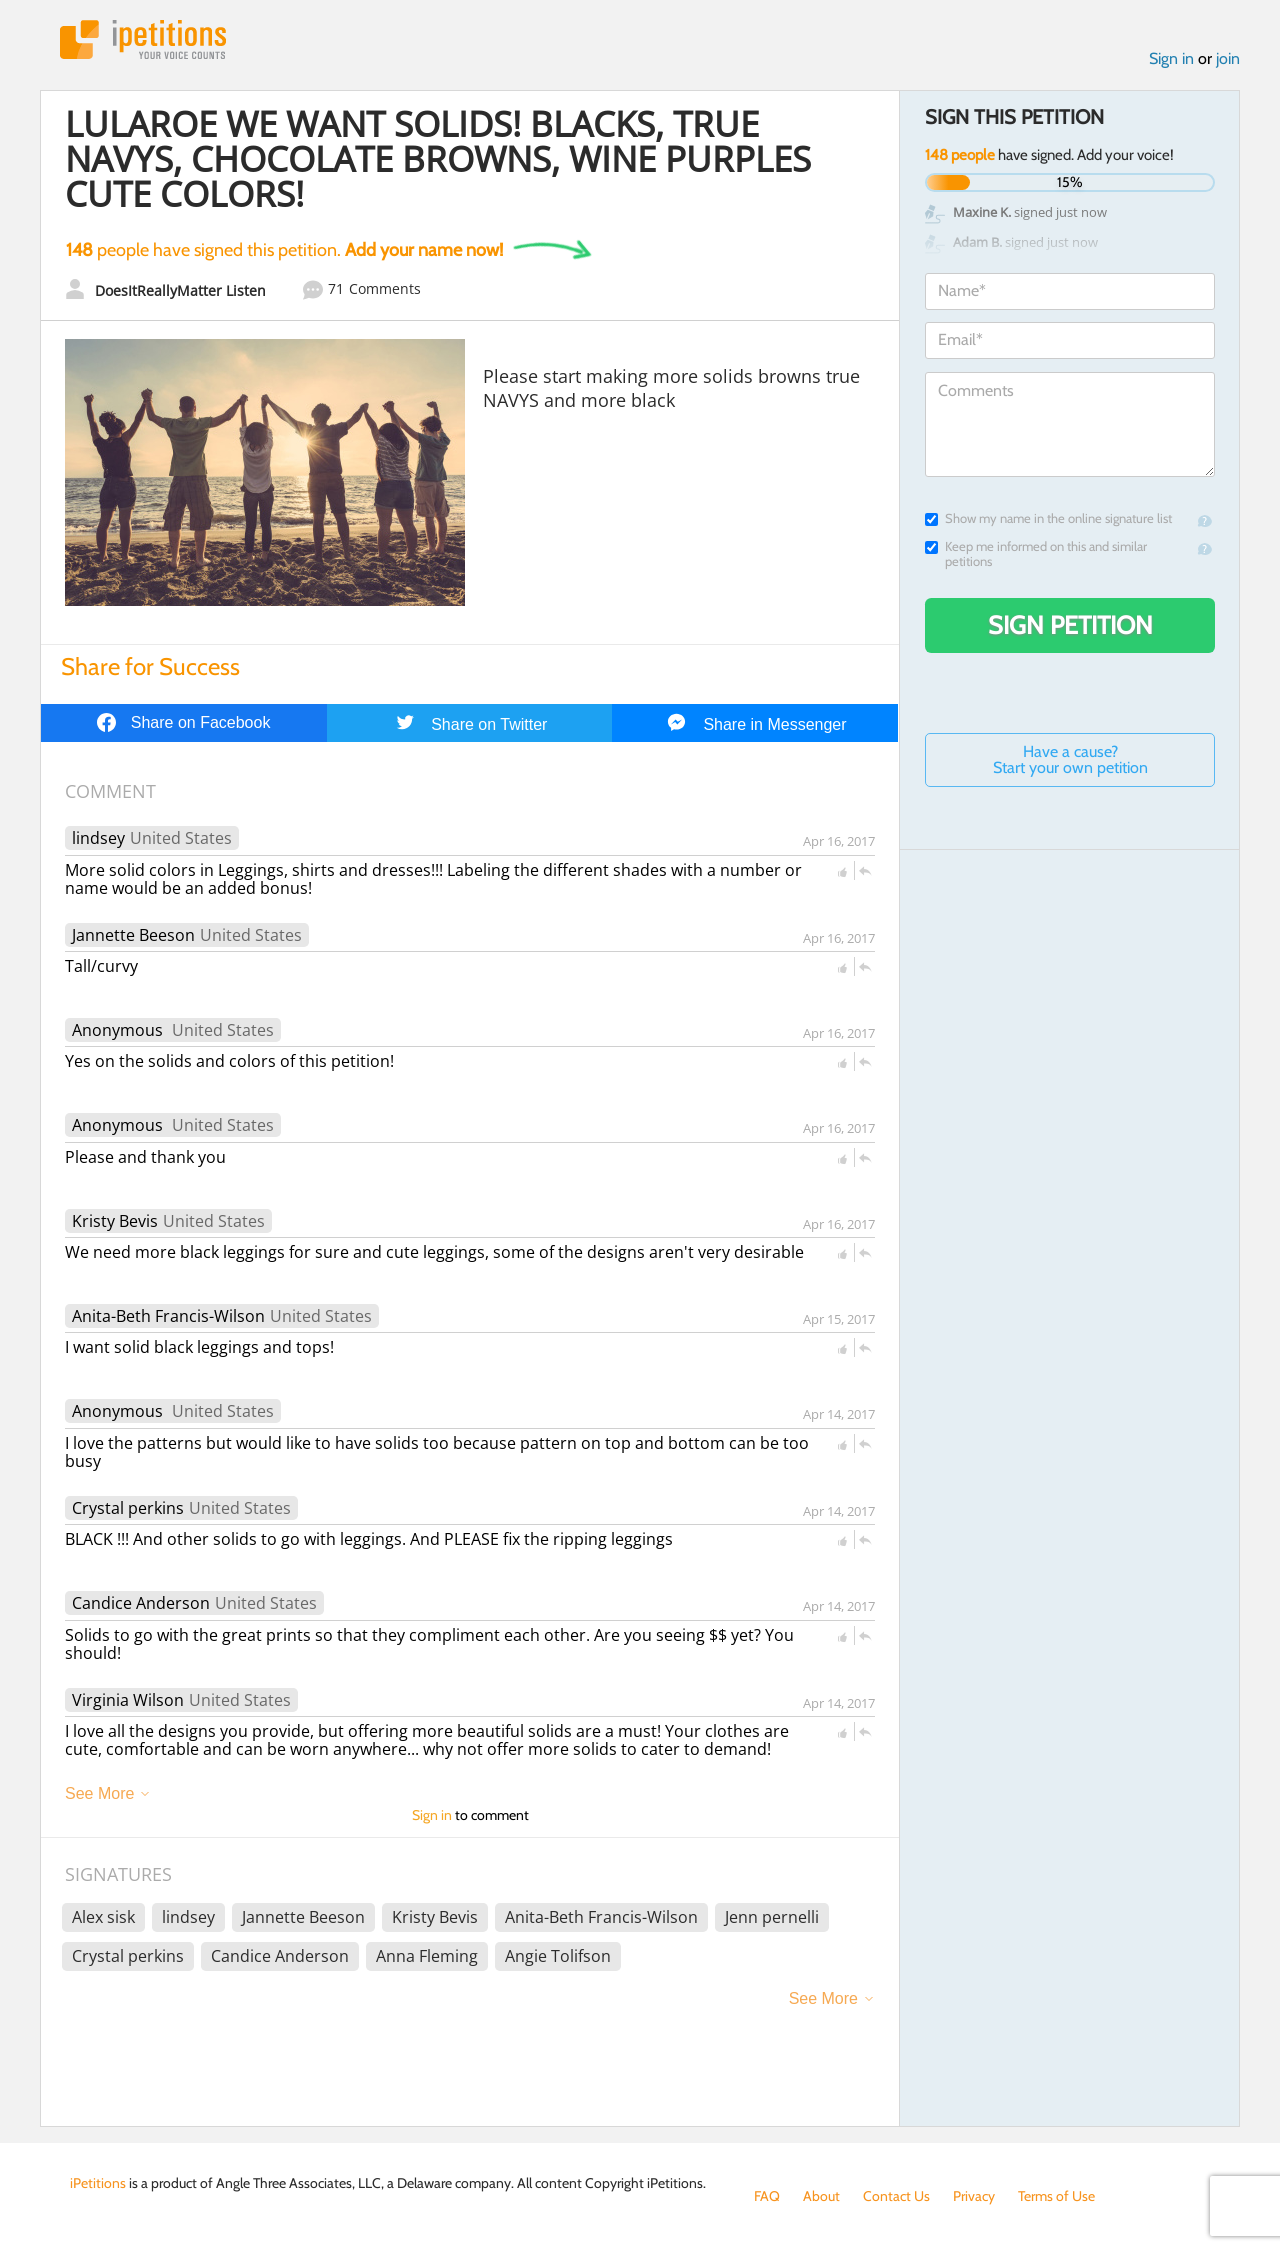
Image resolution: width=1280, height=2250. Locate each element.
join (1228, 58)
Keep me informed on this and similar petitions (1036, 554)
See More (99, 1793)
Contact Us (896, 2196)
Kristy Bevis (115, 1221)
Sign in (1171, 58)
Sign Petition (1070, 625)
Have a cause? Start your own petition (1070, 759)
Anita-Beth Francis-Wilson (168, 1316)
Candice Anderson (141, 1603)
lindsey (98, 838)
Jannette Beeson (133, 935)
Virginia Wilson (128, 1700)
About (821, 2196)
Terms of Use (1056, 2196)
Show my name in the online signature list (1048, 518)
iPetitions (143, 39)
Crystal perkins (128, 1508)
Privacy (974, 2196)
